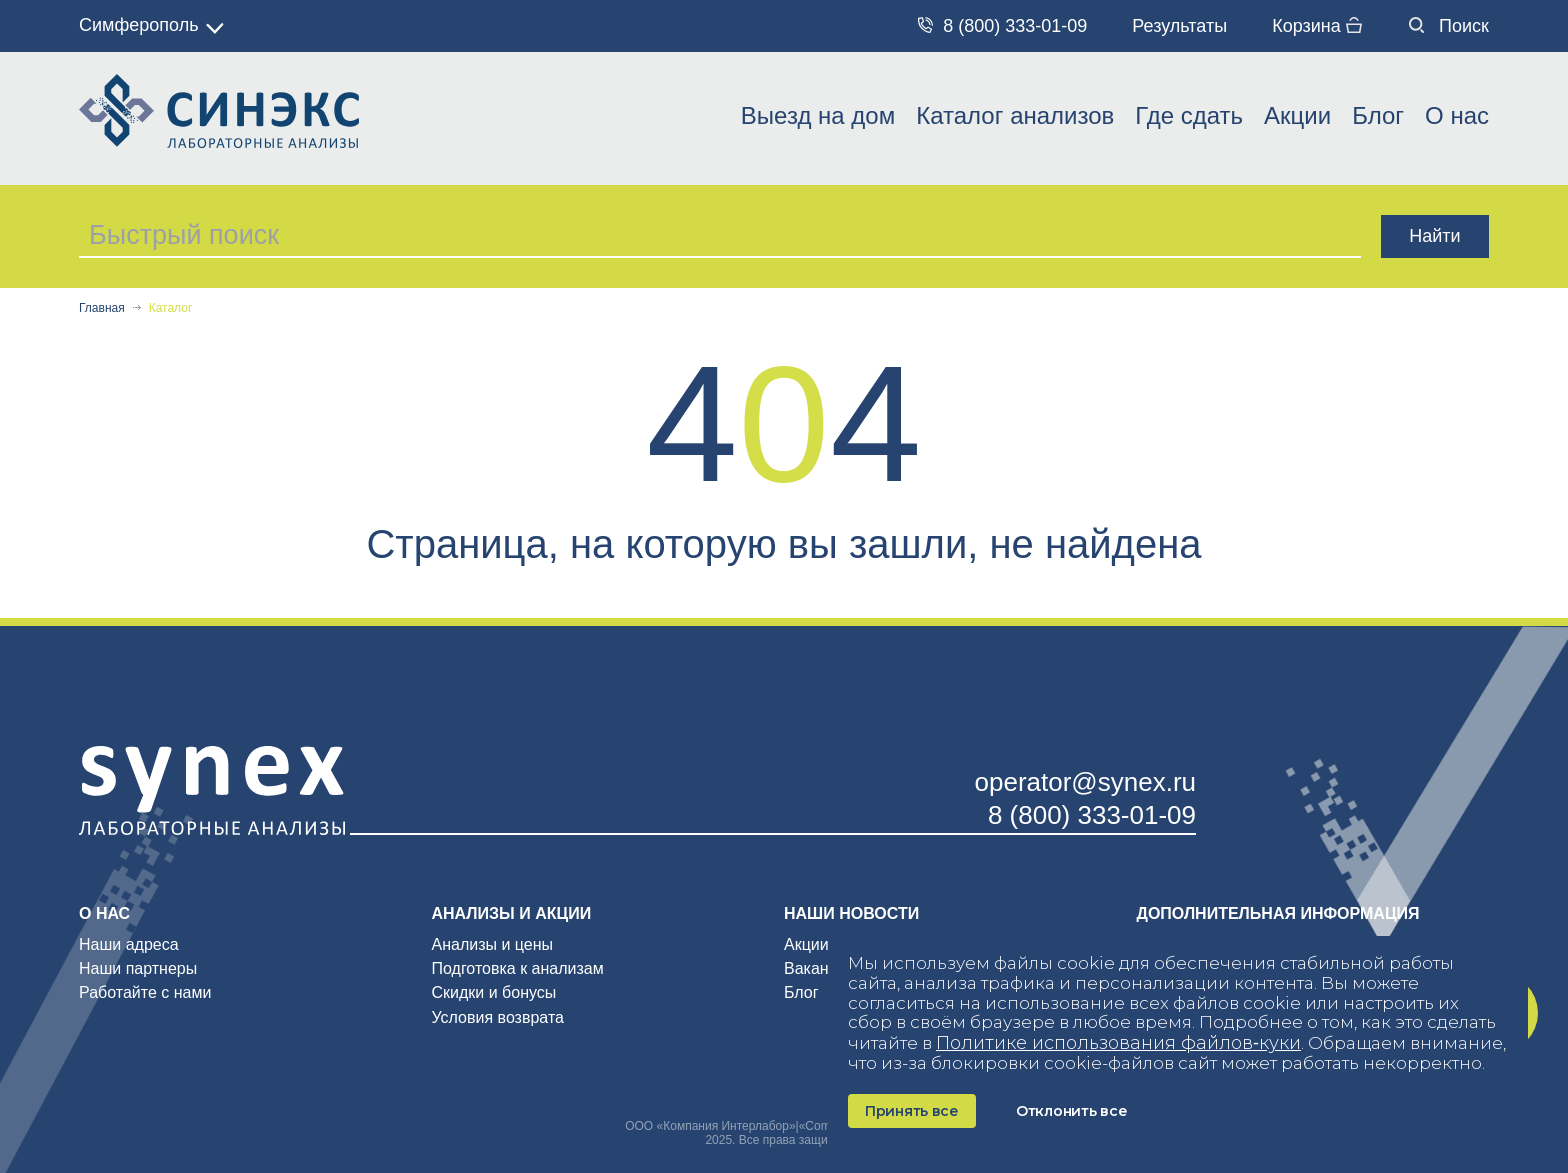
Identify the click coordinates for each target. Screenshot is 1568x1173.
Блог (1378, 115)
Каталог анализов (1015, 115)
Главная (102, 308)
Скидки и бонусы (494, 992)
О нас (1457, 115)
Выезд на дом (818, 115)
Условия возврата (498, 1017)
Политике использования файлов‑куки (1118, 1043)
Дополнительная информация (1278, 913)
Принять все (912, 1111)
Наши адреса (129, 944)
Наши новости (851, 913)
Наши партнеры (138, 968)
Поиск (1449, 26)
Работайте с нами (145, 992)
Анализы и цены (493, 944)
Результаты (1179, 26)
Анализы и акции (512, 913)
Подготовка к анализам (518, 968)
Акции (1297, 115)
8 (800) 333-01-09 (1002, 26)
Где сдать (1189, 115)
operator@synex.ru (1086, 782)
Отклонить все (1071, 1111)
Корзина (1317, 26)
